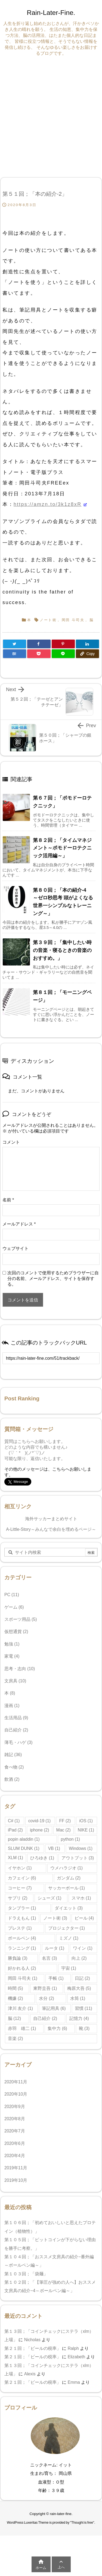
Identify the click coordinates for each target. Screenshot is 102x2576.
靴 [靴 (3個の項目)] (84, 2028)
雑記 (13, 1754)
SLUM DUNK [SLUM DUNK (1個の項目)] (23, 1848)
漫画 (12, 1705)
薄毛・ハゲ (18, 1742)
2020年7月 (14, 2131)
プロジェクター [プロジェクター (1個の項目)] (66, 1928)
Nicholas (32, 2339)
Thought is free (82, 2522)
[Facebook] (38, 644)
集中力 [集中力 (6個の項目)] (57, 2028)
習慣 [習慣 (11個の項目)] (83, 2008)
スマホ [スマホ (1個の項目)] (81, 1898)
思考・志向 (19, 1668)
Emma (74, 2382)
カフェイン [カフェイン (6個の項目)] (22, 1878)
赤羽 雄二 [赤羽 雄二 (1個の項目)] (22, 2028)
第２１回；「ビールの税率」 (32, 2348)
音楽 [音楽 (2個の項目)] (15, 2038)
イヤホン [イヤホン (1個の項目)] (20, 1868)
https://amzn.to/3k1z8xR (48, 504)
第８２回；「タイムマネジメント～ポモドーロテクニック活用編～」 (62, 848)
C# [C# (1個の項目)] (14, 1820)
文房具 (15, 1681)
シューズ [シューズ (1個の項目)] (49, 1898)
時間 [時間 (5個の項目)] (15, 1988)
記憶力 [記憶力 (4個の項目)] (79, 2018)
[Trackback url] (51, 1358)
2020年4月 (14, 2155)
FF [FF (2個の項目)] (65, 1820)
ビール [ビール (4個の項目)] (84, 1918)
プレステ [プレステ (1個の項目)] (20, 1928)
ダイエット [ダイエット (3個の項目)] (69, 1908)
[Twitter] (14, 644)
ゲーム (14, 1607)
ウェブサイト (15, 1248)
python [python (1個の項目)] (70, 1839)
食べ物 (14, 1767)
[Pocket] (38, 653)
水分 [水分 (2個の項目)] (46, 1998)
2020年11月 (15, 2082)
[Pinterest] (63, 644)
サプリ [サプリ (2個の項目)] (17, 1898)
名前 (8, 1200)
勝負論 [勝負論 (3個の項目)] (17, 1958)
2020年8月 (14, 2118)
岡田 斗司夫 (73, 620)
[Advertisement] (51, 115)
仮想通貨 (16, 1631)
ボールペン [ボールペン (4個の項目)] (22, 1938)
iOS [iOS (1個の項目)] (86, 1820)
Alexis (30, 2374)
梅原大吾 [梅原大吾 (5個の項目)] (79, 1988)
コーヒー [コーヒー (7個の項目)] (20, 1888)
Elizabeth (76, 2356)
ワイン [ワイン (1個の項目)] (82, 1948)
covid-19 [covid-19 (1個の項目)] (39, 1820)
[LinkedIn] (87, 644)
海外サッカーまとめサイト (51, 1518)
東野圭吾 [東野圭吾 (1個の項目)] (45, 1988)
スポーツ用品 (20, 1619)
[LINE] (63, 653)
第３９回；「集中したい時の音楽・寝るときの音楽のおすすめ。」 (62, 950)
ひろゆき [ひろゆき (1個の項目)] (42, 1858)
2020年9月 (14, 2106)
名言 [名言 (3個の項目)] (49, 1958)
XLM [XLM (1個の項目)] (15, 1857)
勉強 (12, 1644)
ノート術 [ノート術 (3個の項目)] (55, 1918)
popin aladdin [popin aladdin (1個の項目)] (24, 1839)
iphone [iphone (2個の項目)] (39, 1830)
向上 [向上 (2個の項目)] (79, 1958)
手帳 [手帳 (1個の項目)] (55, 1978)
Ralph (73, 2348)
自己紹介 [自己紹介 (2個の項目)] (45, 2018)
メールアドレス (19, 1224)
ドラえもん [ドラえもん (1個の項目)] (22, 1918)
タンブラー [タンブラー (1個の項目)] (22, 1908)
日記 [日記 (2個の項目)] (82, 1978)
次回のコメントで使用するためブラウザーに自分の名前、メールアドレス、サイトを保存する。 (53, 1279)
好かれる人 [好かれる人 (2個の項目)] (22, 1968)
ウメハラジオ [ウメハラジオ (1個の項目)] (66, 1868)
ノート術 (48, 620)
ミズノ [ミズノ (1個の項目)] (68, 1938)
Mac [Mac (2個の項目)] (63, 1830)
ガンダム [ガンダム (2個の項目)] (69, 1878)
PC (11, 1594)
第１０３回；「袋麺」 (27, 2274)
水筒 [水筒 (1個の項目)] (77, 1998)
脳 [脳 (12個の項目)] (14, 2018)
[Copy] (87, 653)
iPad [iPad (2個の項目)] (15, 1830)
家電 (12, 1656)
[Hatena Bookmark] (14, 653)
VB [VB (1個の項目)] (54, 1848)
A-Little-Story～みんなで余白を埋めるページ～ (51, 1529)
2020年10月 (15, 2094)
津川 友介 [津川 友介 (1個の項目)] (20, 2008)
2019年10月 (15, 2180)
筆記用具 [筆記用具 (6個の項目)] (54, 2008)
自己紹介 (16, 1730)
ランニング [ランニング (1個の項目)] (22, 1948)
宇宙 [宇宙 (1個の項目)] (68, 1968)
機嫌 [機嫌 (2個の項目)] (15, 1998)
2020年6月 (14, 2143)
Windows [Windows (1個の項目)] (80, 1848)
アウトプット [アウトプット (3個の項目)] (77, 1858)
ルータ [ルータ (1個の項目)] (54, 1948)
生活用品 (16, 1717)
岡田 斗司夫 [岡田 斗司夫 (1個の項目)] (22, 1978)
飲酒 (12, 1779)
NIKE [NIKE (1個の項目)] (86, 1830)
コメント (11, 1142)
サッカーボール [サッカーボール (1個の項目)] (66, 1888)
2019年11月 (15, 2168)
